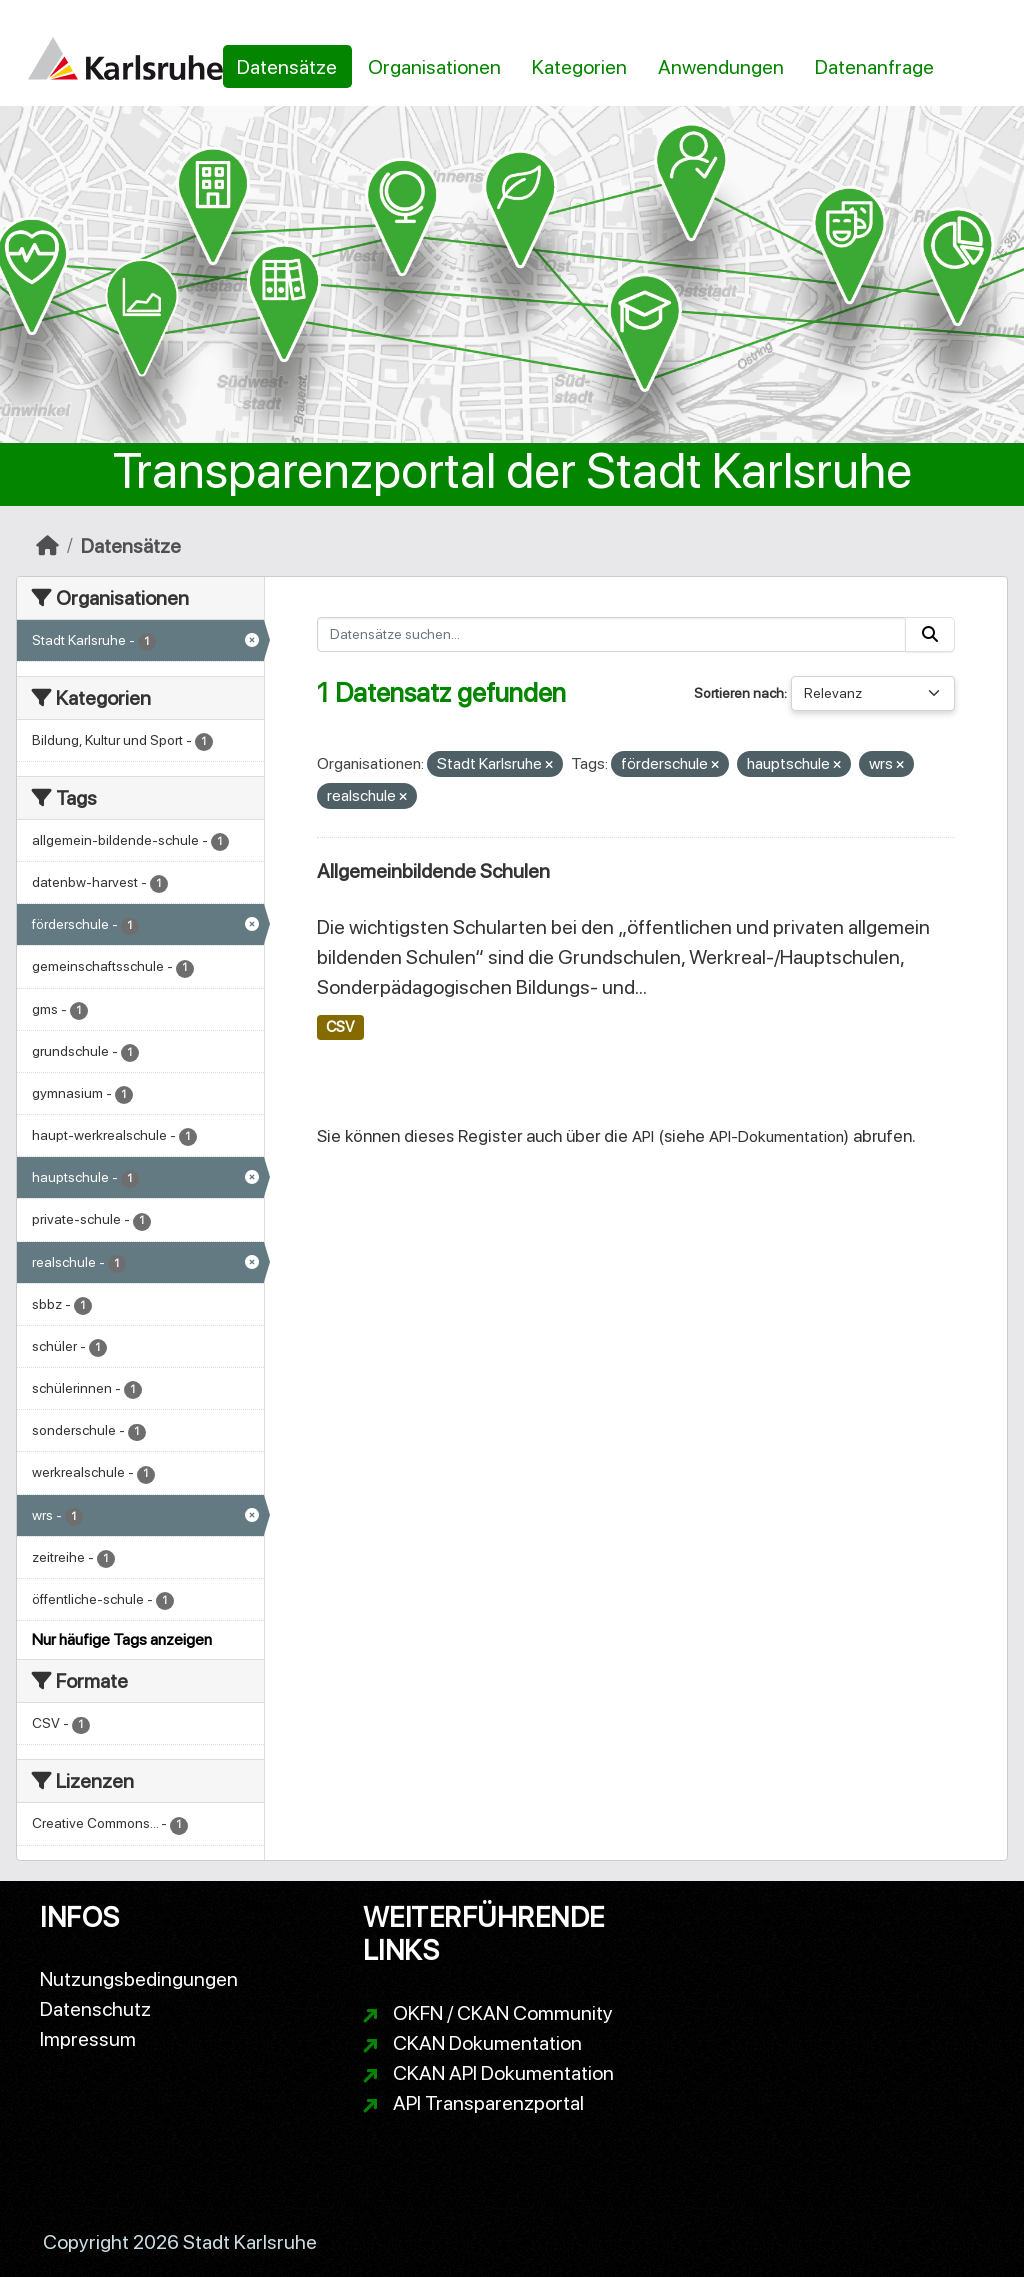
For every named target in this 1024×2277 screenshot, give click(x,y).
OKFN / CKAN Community (503, 2013)
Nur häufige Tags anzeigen (122, 1639)
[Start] (47, 546)
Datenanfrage (874, 67)
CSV (340, 1027)
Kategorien (579, 67)
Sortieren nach (739, 693)
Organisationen (434, 67)
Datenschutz (95, 2009)
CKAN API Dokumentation (503, 2073)
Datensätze (287, 67)
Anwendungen (721, 67)
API (643, 1136)
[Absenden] (930, 634)
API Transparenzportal (488, 2103)
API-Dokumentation (776, 1136)
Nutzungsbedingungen (139, 1979)
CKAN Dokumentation (487, 2043)
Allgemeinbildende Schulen (433, 871)
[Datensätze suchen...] (612, 634)
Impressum (88, 2039)
